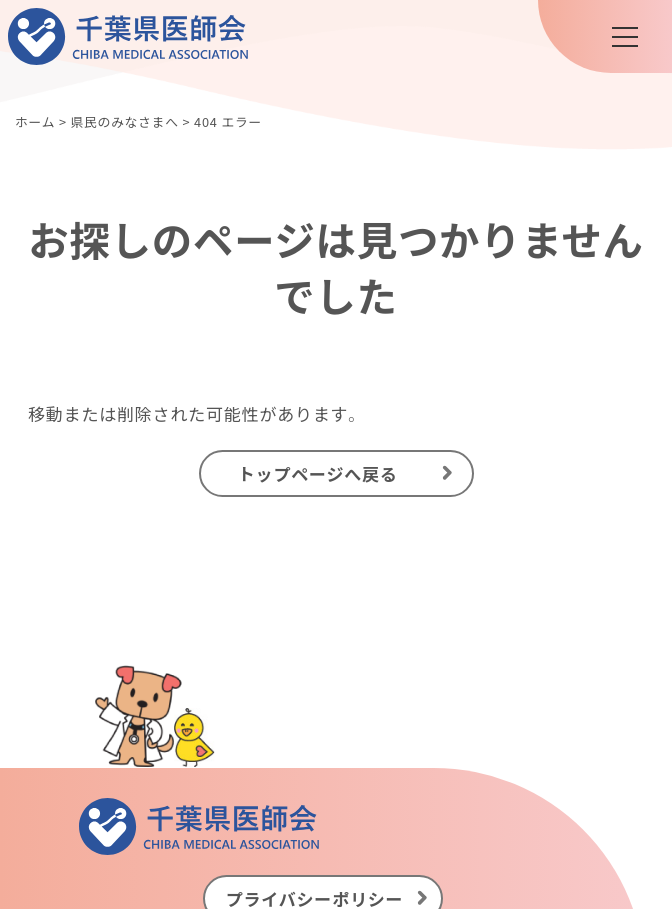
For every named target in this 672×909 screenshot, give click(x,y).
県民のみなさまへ (124, 121)
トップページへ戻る (318, 472)
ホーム (35, 121)
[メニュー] (625, 37)
